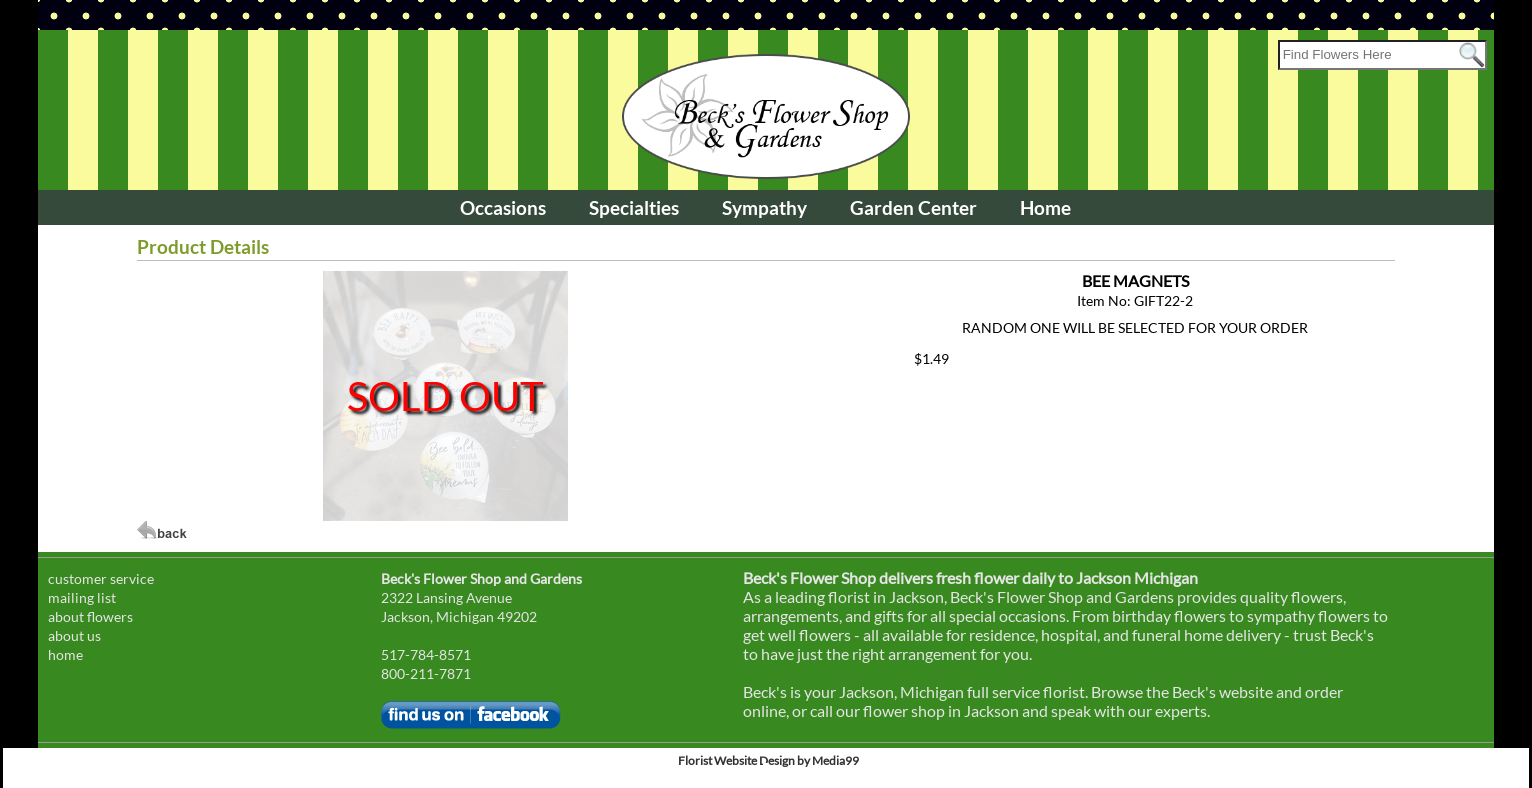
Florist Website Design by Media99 (768, 760)
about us (74, 635)
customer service (101, 578)
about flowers (90, 616)
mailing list (82, 597)
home (65, 654)
